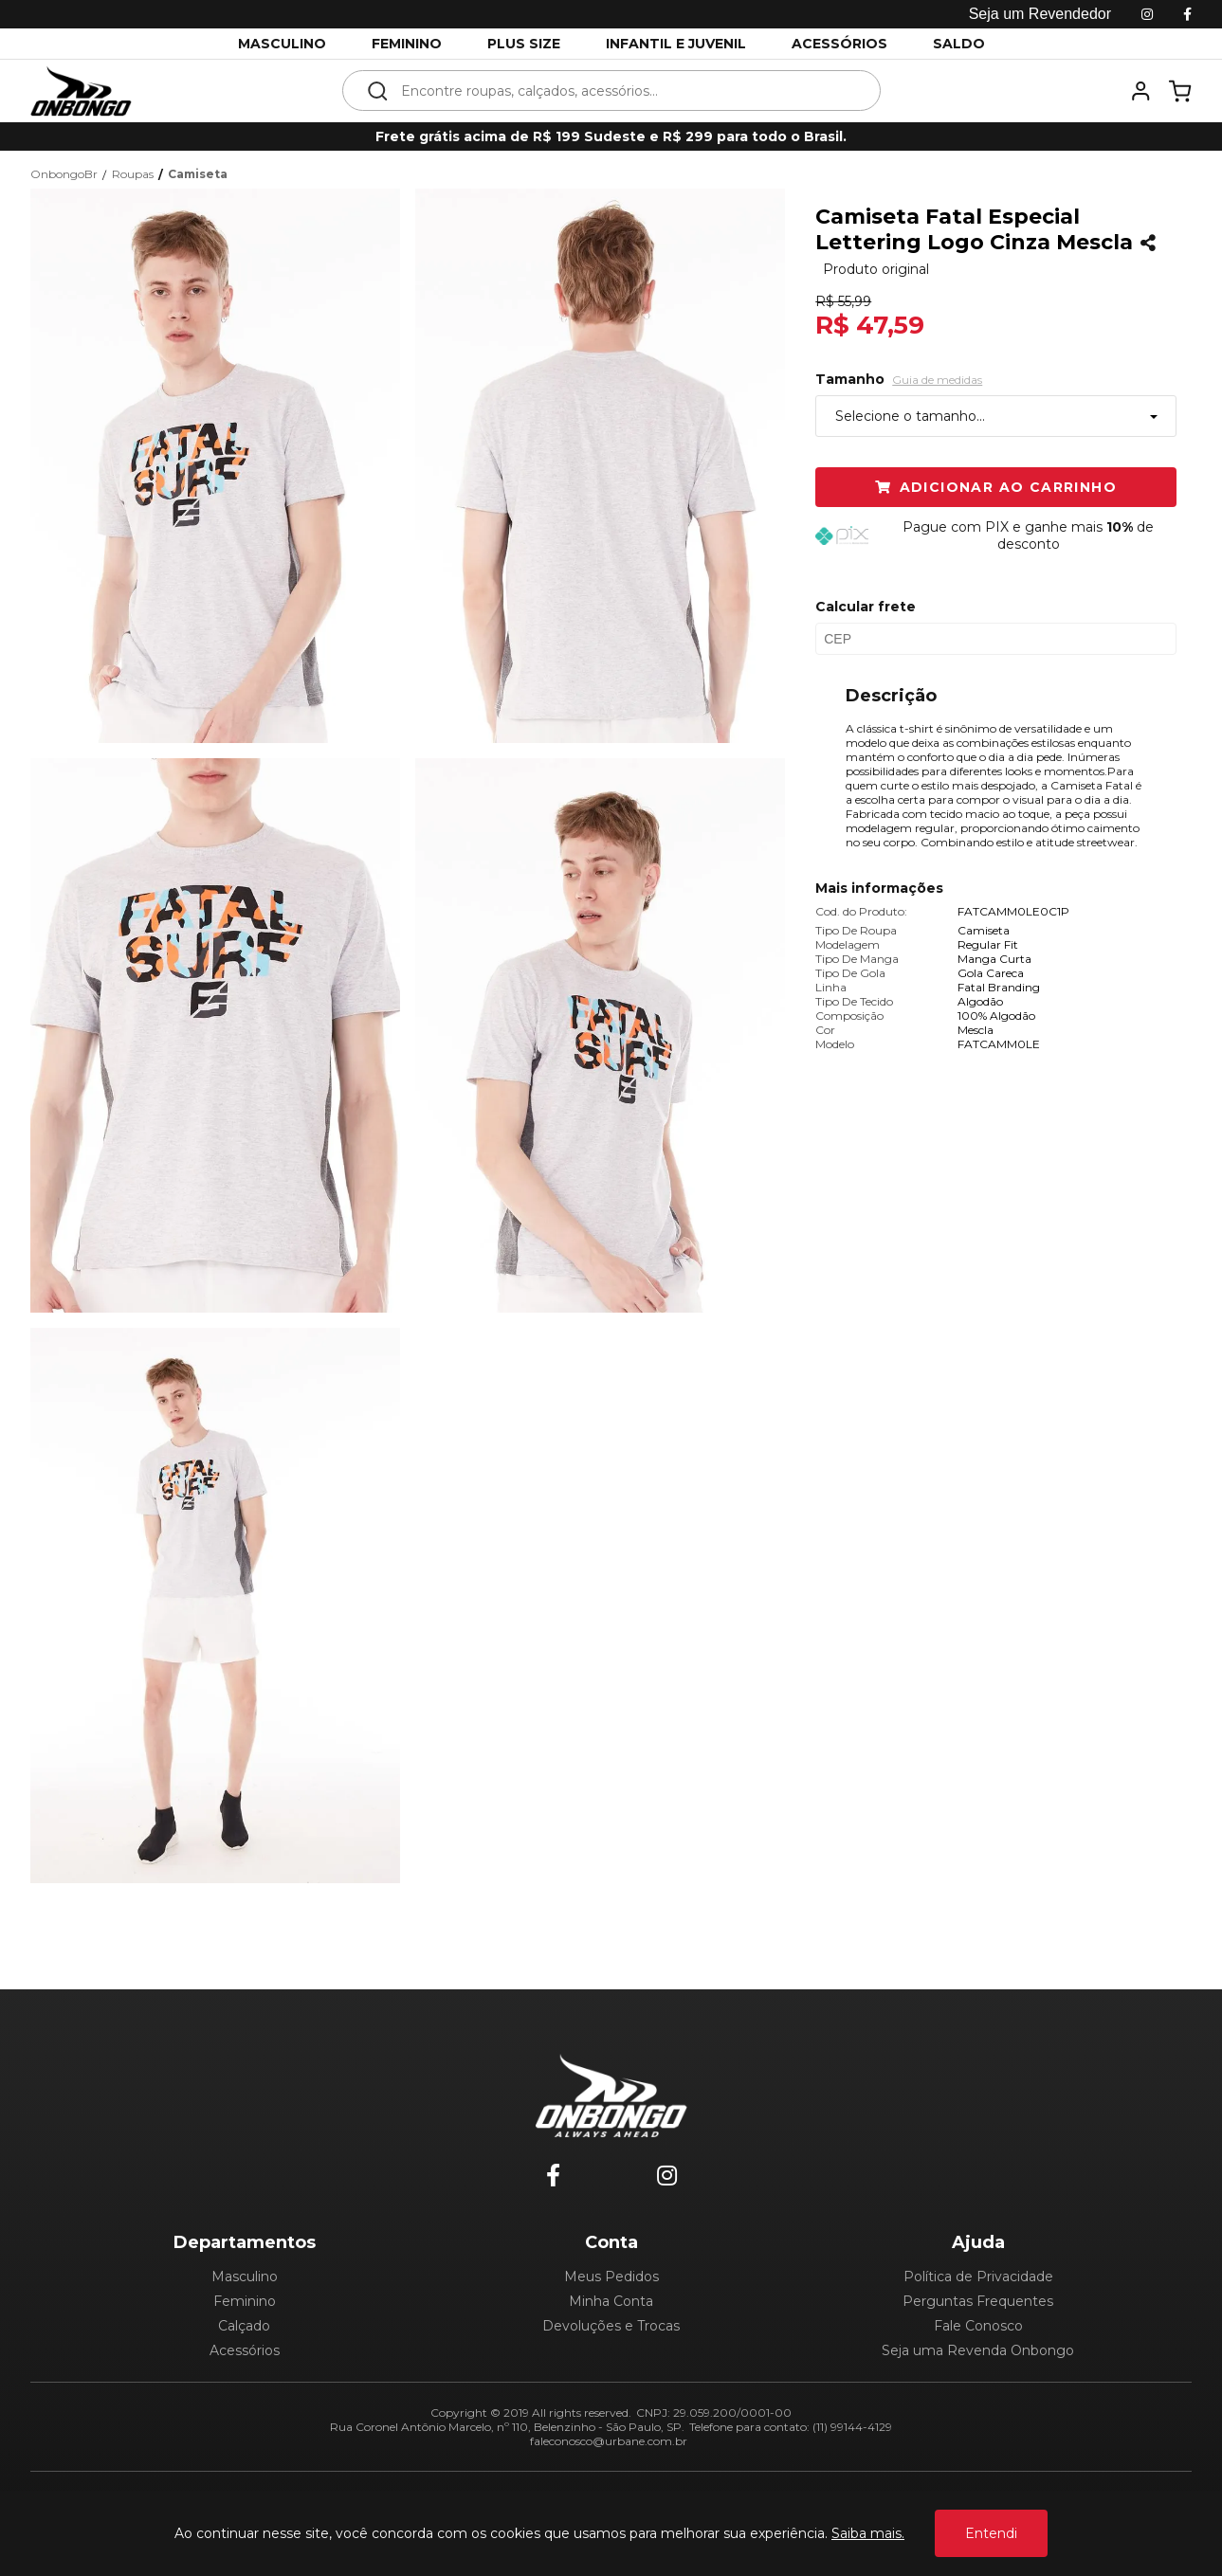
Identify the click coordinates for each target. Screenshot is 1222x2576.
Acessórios (245, 2350)
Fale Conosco (978, 2325)
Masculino (244, 2276)
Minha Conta (611, 2301)
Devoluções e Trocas (611, 2325)
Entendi (991, 2533)
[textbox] (624, 90)
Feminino (244, 2301)
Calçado (244, 2325)
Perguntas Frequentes (978, 2301)
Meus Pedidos (611, 2276)
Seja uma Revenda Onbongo (978, 2350)
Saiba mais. (867, 2533)
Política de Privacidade (978, 2276)
